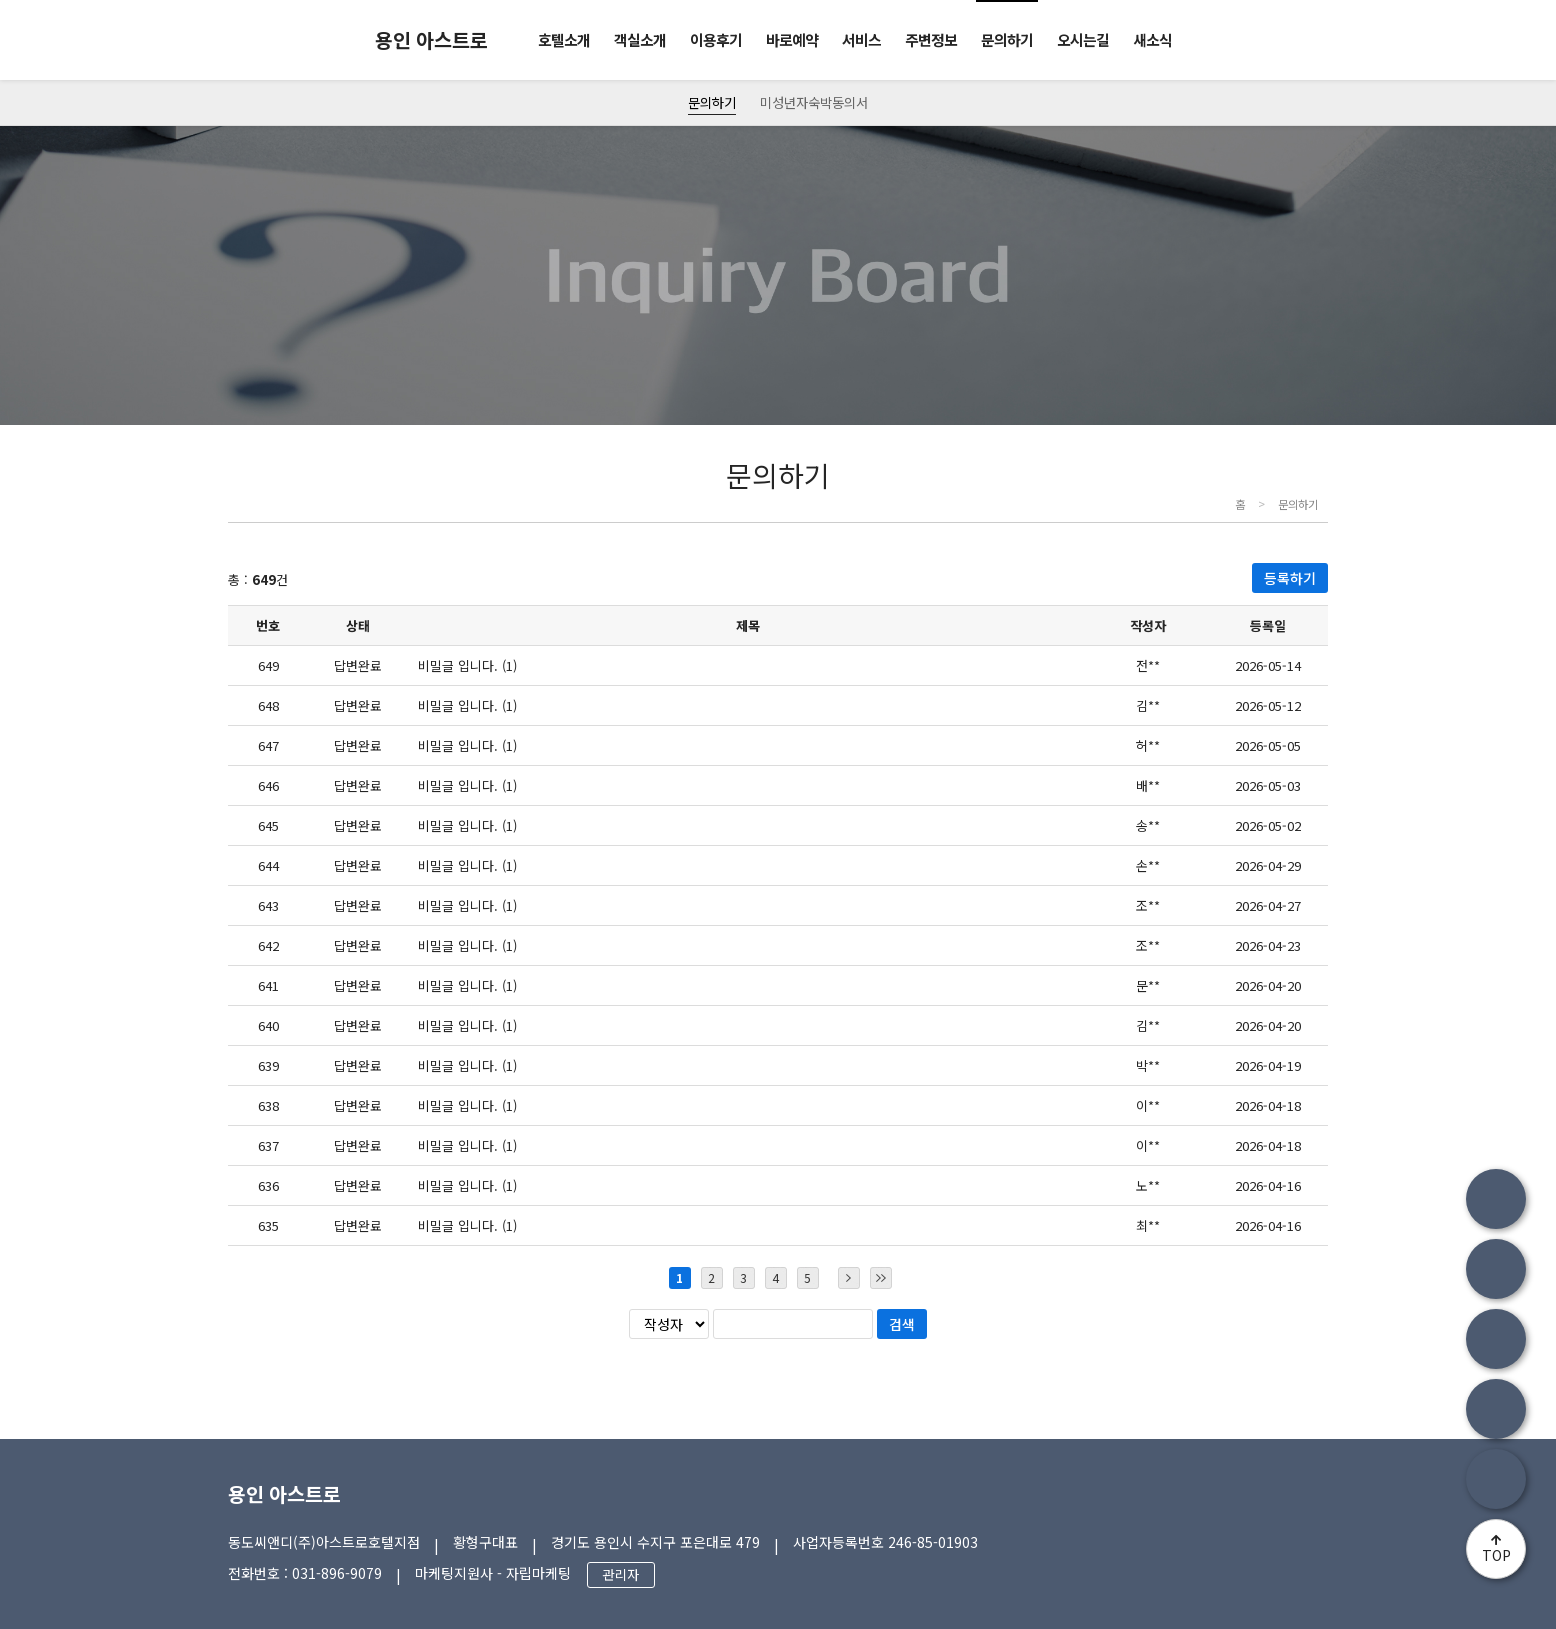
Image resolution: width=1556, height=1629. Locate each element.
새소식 (1152, 39)
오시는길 (1083, 39)
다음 (849, 1278)
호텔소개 (564, 39)
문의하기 (1007, 39)
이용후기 (716, 39)
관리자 (621, 1574)
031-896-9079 (337, 1573)
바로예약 (792, 39)
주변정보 (931, 39)
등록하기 (1290, 578)
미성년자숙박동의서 (814, 102)
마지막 (881, 1278)
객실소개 (640, 39)
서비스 (861, 39)
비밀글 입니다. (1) (467, 665)
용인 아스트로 (284, 1493)
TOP (1496, 1555)
